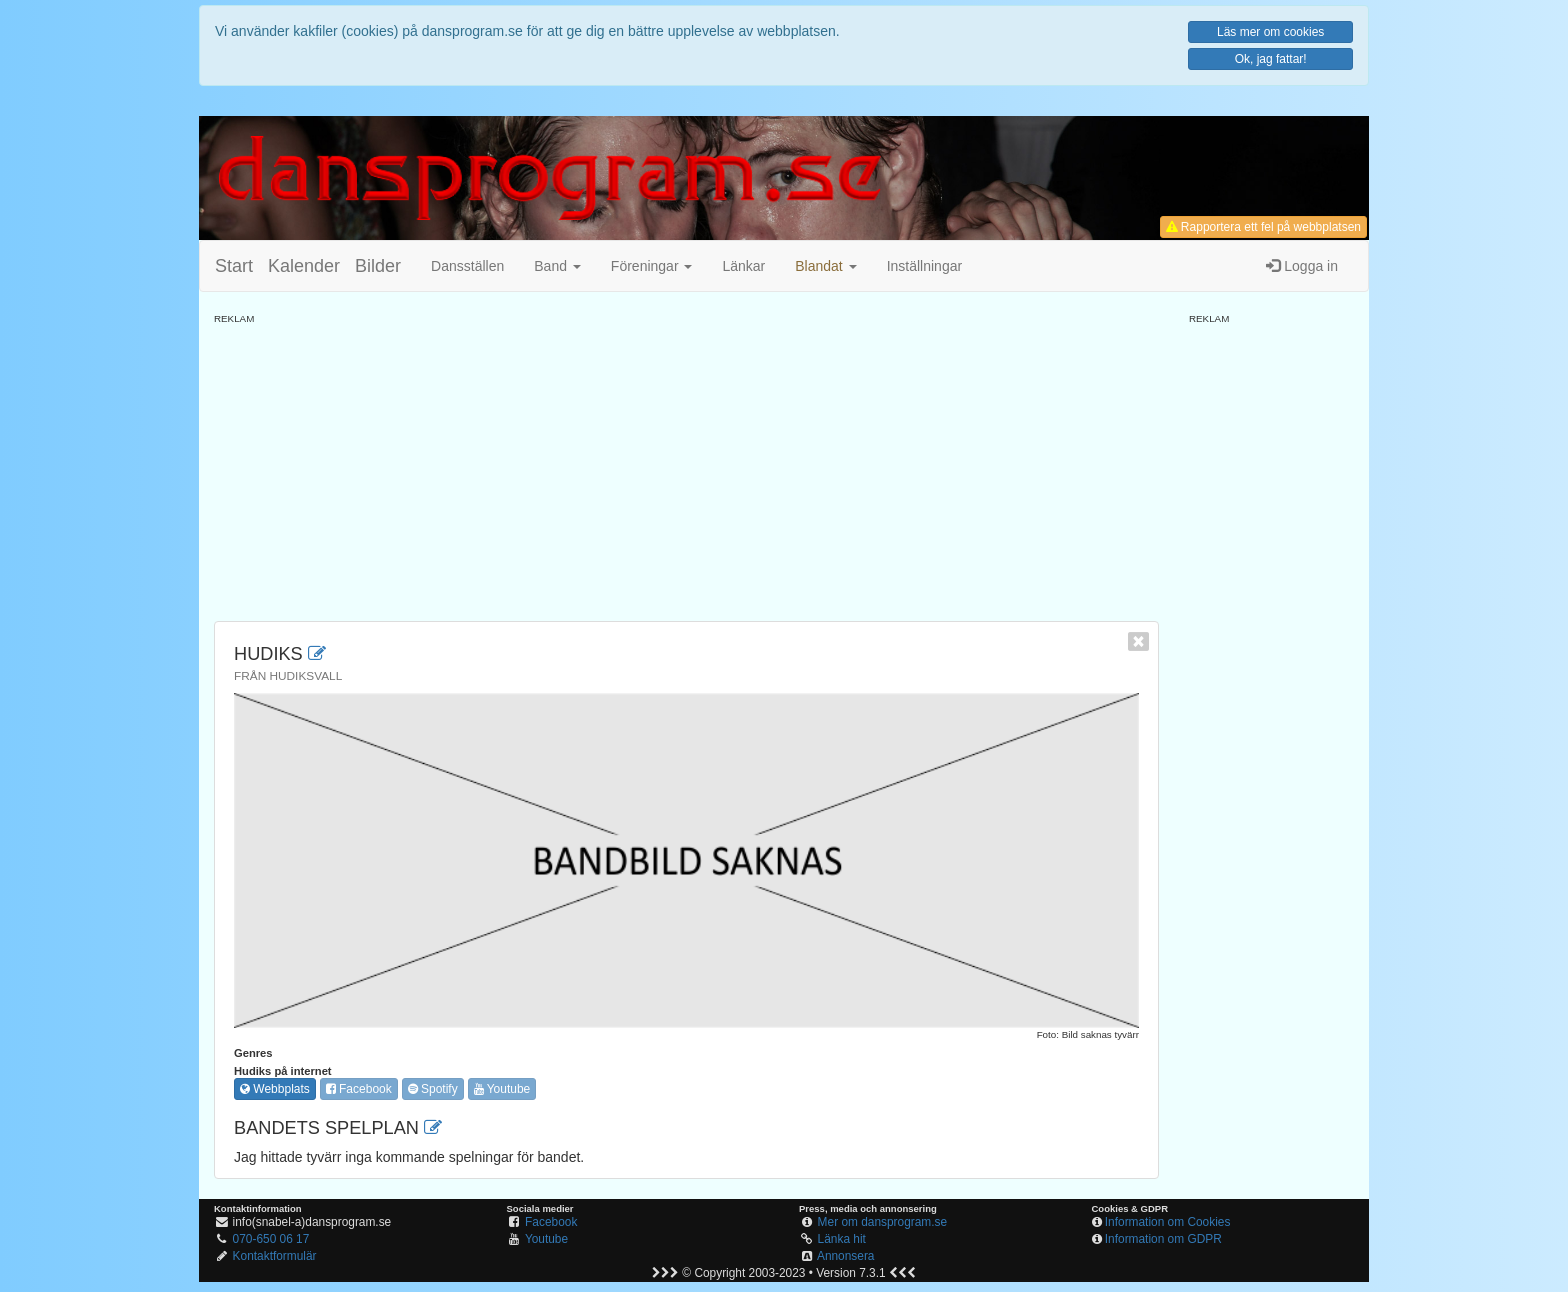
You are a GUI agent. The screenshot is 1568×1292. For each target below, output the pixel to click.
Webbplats (275, 1089)
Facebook (359, 1089)
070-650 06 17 (271, 1239)
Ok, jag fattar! (1271, 59)
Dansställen (467, 266)
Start (234, 266)
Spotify (433, 1089)
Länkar (743, 266)
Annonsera (846, 1256)
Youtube (502, 1089)
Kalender (304, 266)
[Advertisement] (686, 466)
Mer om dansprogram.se (883, 1222)
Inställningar (925, 266)
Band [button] (557, 266)
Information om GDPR (1163, 1239)
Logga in (1302, 266)
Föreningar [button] (652, 266)
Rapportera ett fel (1263, 227)
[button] (825, 266)
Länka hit (842, 1239)
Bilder (378, 266)
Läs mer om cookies (1270, 32)
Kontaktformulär (275, 1256)
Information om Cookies (1168, 1222)
